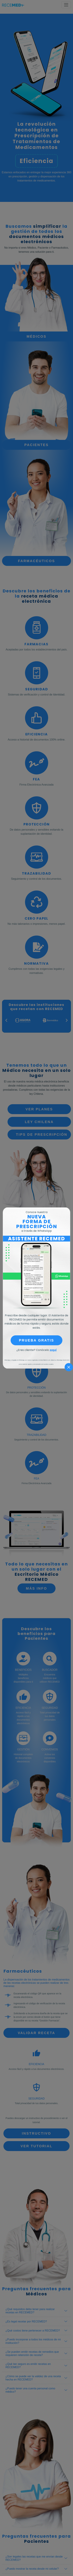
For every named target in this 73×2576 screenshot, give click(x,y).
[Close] (69, 1367)
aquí (53, 1350)
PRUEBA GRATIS (36, 1340)
